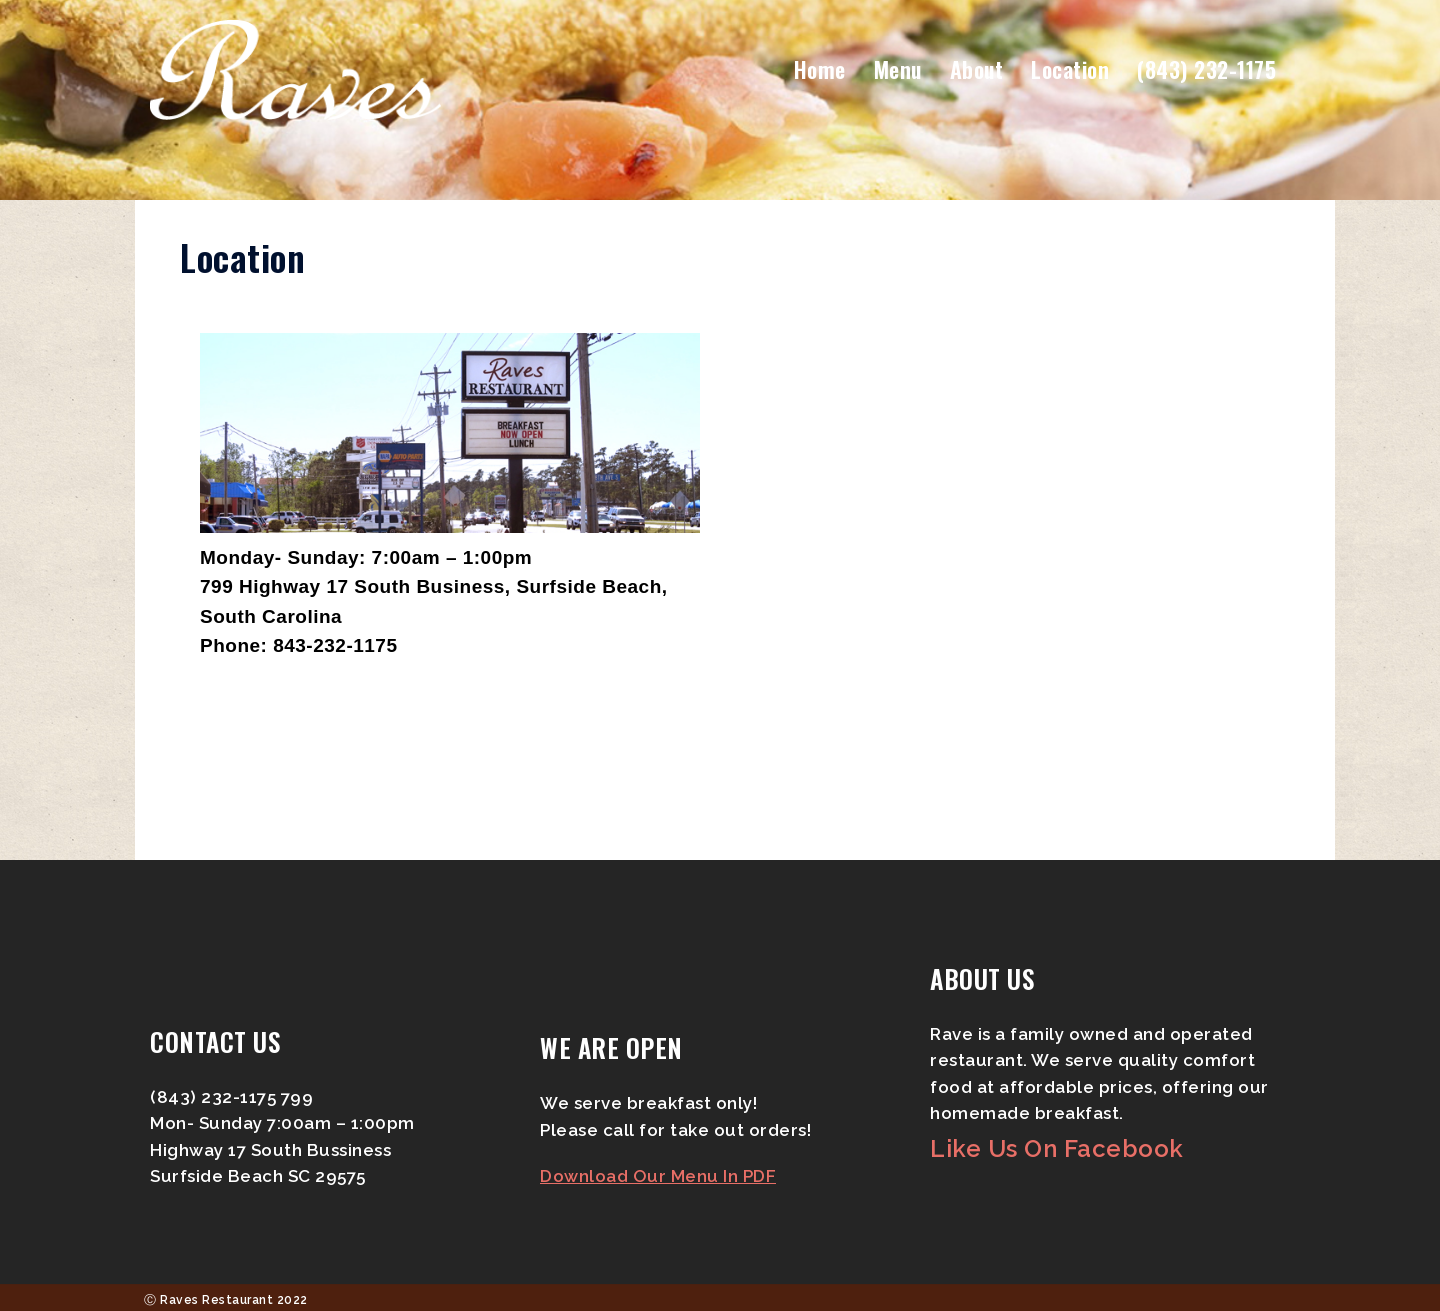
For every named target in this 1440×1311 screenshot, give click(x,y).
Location (1070, 69)
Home (820, 69)
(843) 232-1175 (1206, 69)
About (977, 69)
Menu (898, 69)
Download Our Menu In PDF (658, 1176)
